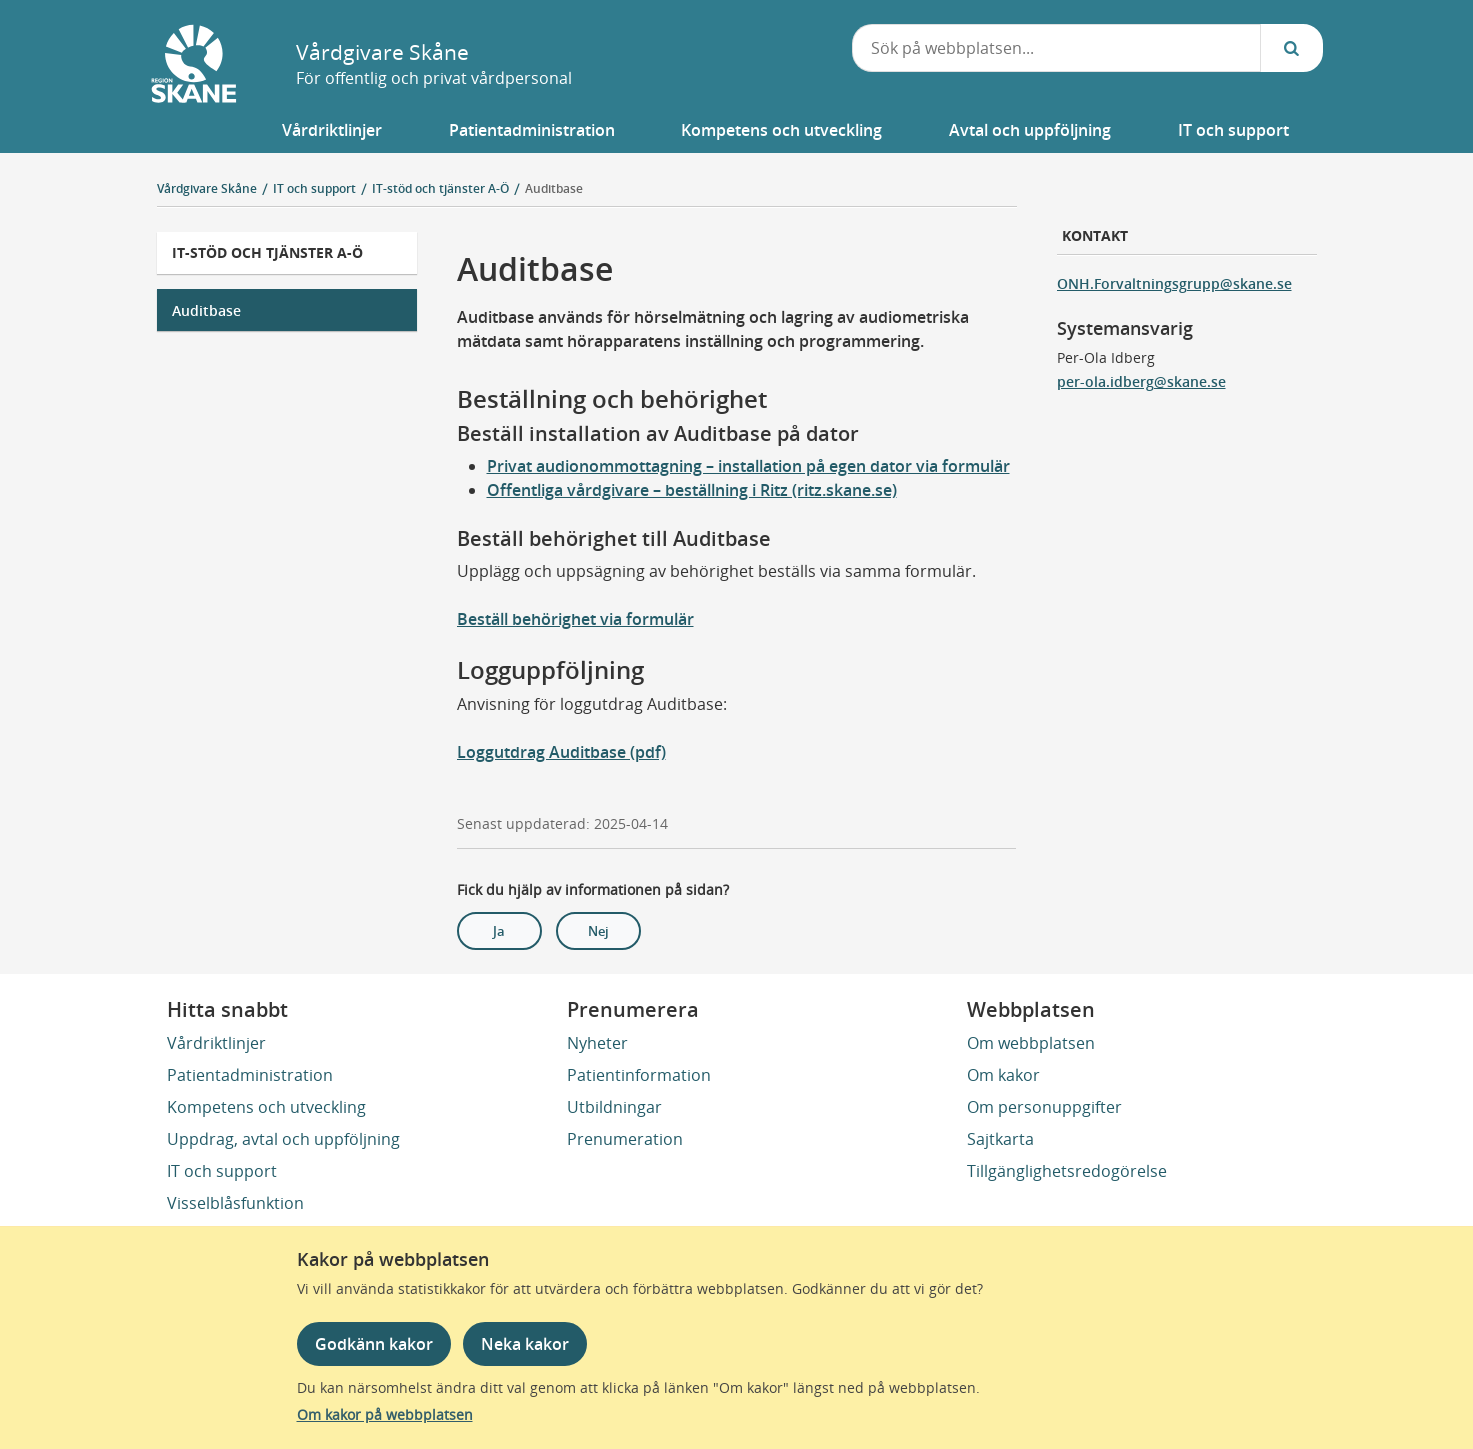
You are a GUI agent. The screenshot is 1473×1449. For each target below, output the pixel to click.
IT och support (222, 1171)
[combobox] (1056, 48)
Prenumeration (625, 1139)
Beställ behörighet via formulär (575, 619)
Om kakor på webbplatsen (385, 1414)
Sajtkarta (1000, 1139)
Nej (598, 931)
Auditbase (554, 188)
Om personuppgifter (1044, 1107)
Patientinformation (639, 1075)
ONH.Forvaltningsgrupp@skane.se (1174, 283)
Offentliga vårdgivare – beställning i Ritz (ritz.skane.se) (692, 490)
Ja (499, 931)
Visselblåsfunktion (235, 1203)
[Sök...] (1292, 48)
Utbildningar (614, 1107)
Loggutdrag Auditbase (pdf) (561, 752)
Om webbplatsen (1031, 1043)
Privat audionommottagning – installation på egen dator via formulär (748, 466)
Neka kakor (525, 1344)
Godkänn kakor (374, 1344)
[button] (332, 130)
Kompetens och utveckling (266, 1107)
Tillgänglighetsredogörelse (1067, 1171)
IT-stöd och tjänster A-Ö (267, 252)
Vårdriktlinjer (216, 1043)
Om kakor (1003, 1075)
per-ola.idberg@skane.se (1141, 381)
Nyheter (597, 1043)
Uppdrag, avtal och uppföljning (283, 1139)
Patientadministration (250, 1075)
